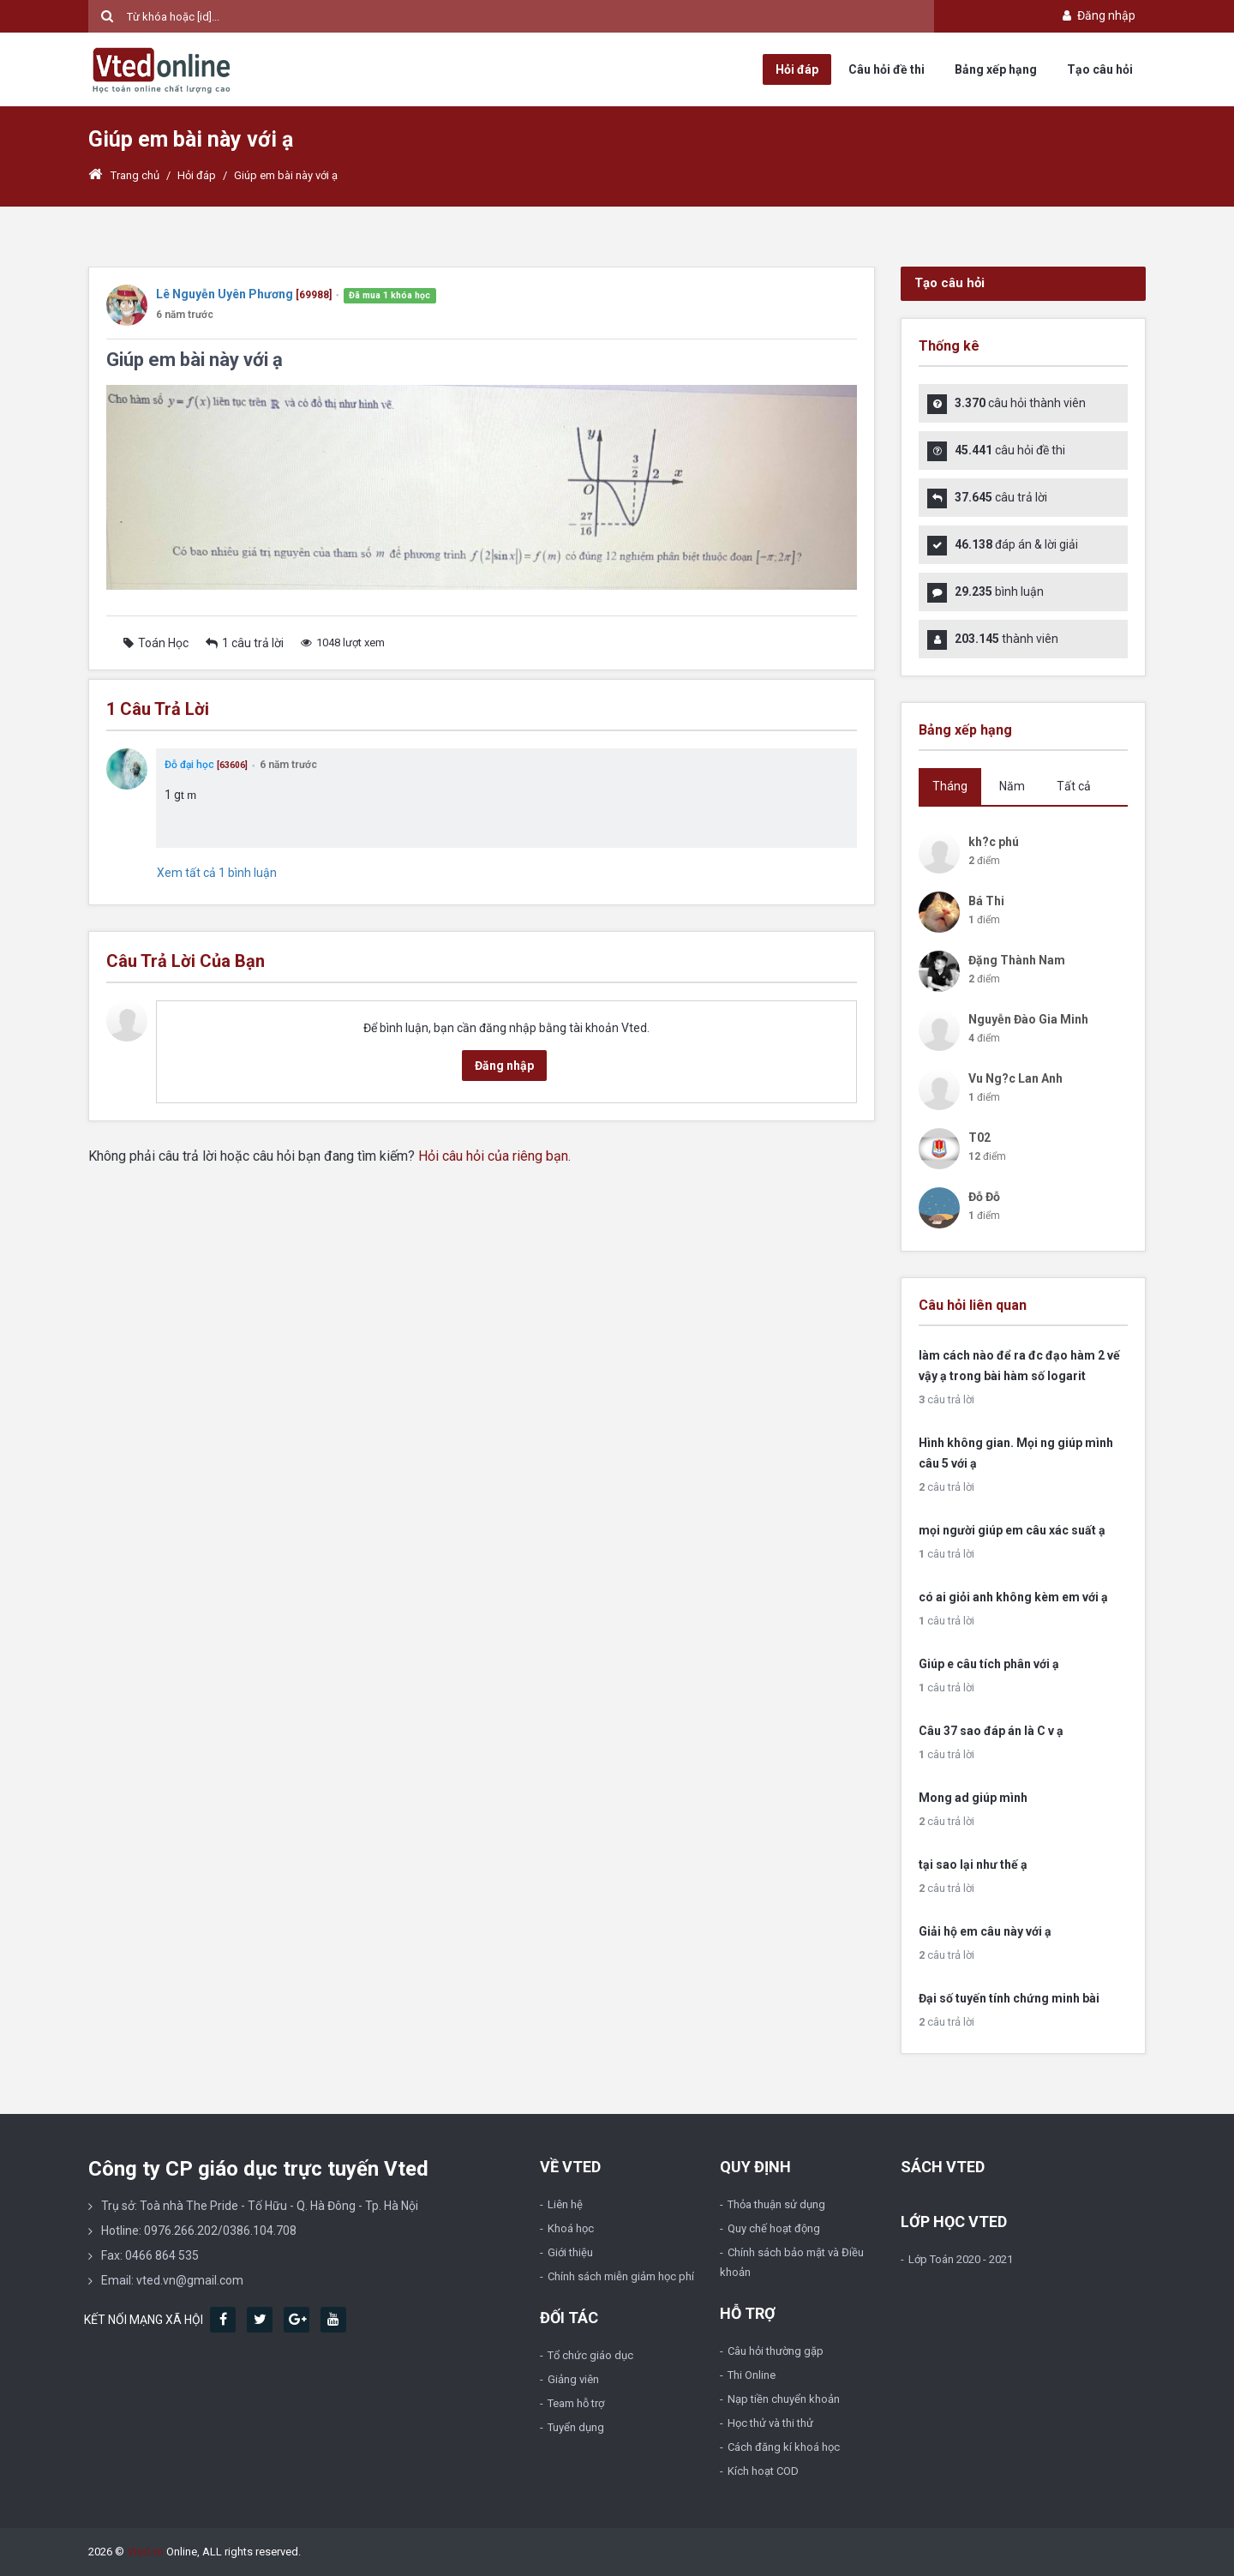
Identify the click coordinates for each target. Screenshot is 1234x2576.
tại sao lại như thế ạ (973, 1864)
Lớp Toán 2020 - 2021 (960, 2259)
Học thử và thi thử (770, 2423)
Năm (1012, 786)
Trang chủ (123, 175)
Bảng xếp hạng (996, 69)
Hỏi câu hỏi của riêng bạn (493, 1156)
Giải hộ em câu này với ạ (985, 1931)
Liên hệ (565, 2204)
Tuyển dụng (576, 2427)
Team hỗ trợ (576, 2403)
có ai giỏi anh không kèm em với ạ (1013, 1597)
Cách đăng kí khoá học (784, 2447)
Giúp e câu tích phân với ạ (989, 1664)
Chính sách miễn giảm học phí (621, 2276)
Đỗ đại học (189, 765)
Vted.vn (145, 2551)
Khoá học (571, 2228)
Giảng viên (573, 2379)
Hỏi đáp (797, 69)
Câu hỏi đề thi (886, 69)
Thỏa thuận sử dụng (776, 2204)
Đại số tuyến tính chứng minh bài (1009, 1998)
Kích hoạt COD (763, 2471)
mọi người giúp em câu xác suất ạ (1012, 1530)
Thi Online (752, 2375)
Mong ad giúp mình (973, 1797)
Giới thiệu (570, 2252)
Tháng (949, 786)
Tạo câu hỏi (1100, 69)
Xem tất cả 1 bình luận (217, 873)
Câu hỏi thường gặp (776, 2351)
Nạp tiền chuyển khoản (784, 2399)
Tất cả (1074, 786)
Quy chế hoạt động (774, 2228)
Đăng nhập (1097, 15)
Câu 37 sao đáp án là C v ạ (991, 1731)
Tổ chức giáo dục (590, 2355)
